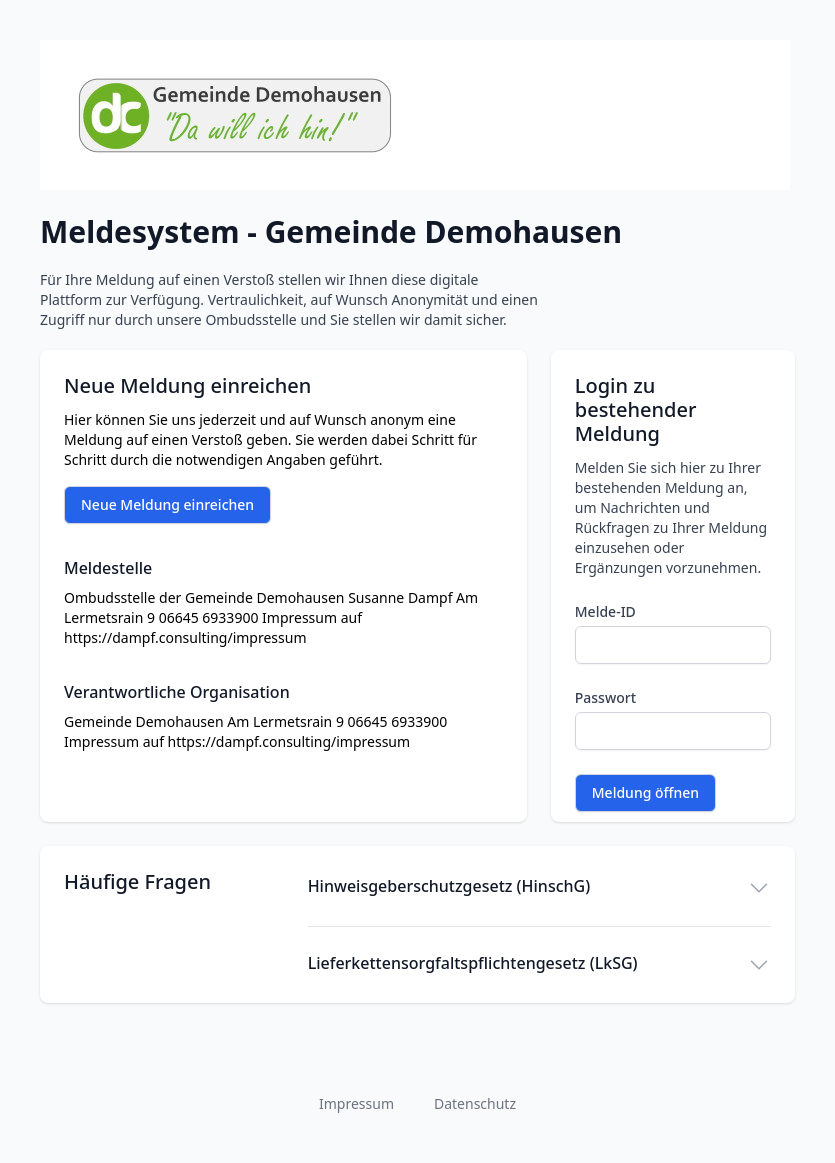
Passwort (605, 697)
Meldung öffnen (645, 792)
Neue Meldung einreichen (167, 504)
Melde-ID (605, 611)
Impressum (356, 1103)
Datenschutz (475, 1103)
